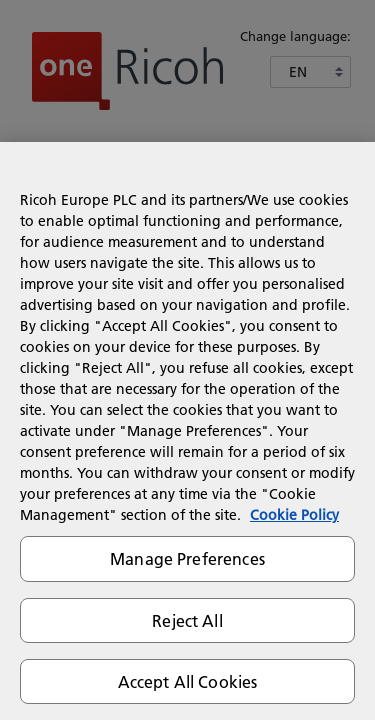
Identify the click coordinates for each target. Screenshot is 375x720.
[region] (187, 431)
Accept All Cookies (188, 681)
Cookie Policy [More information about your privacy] (294, 515)
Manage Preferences (187, 558)
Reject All (187, 620)
